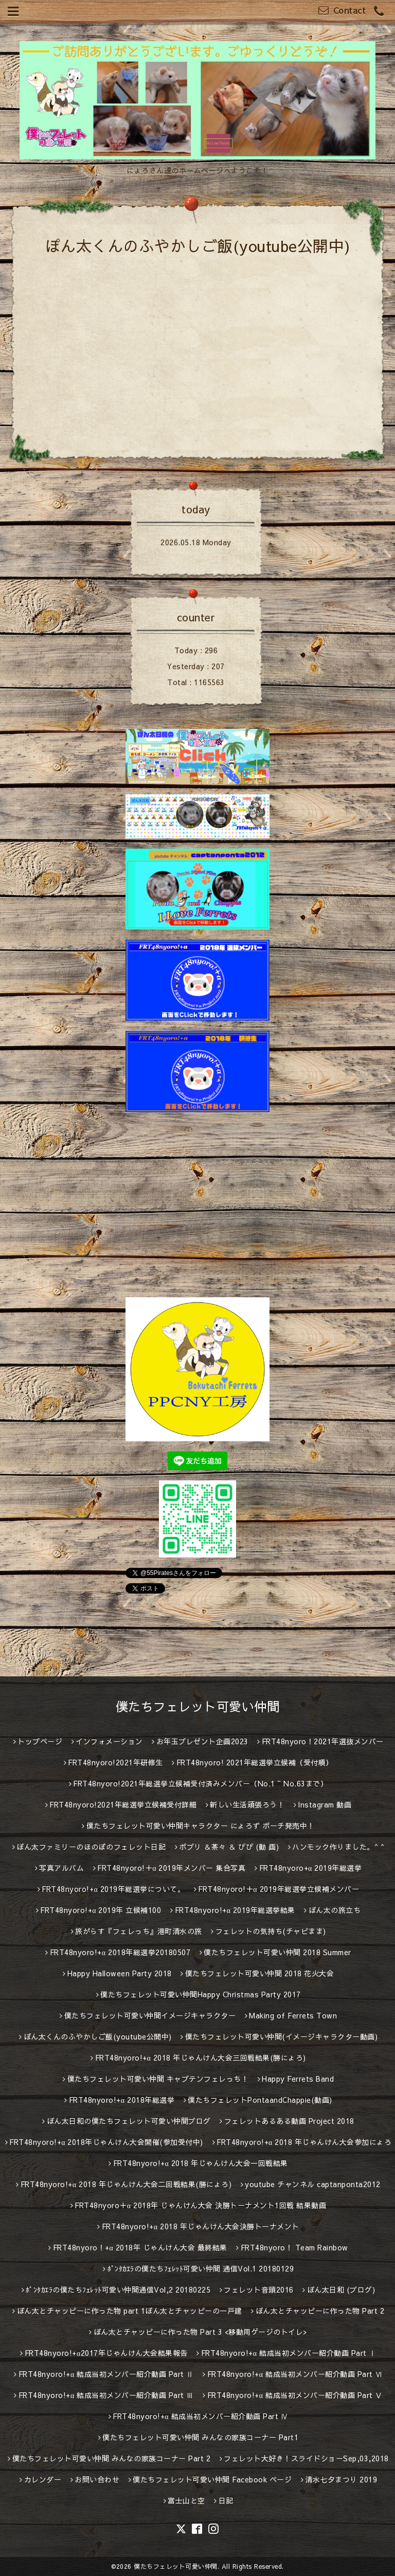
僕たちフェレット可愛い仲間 (198, 1706)
